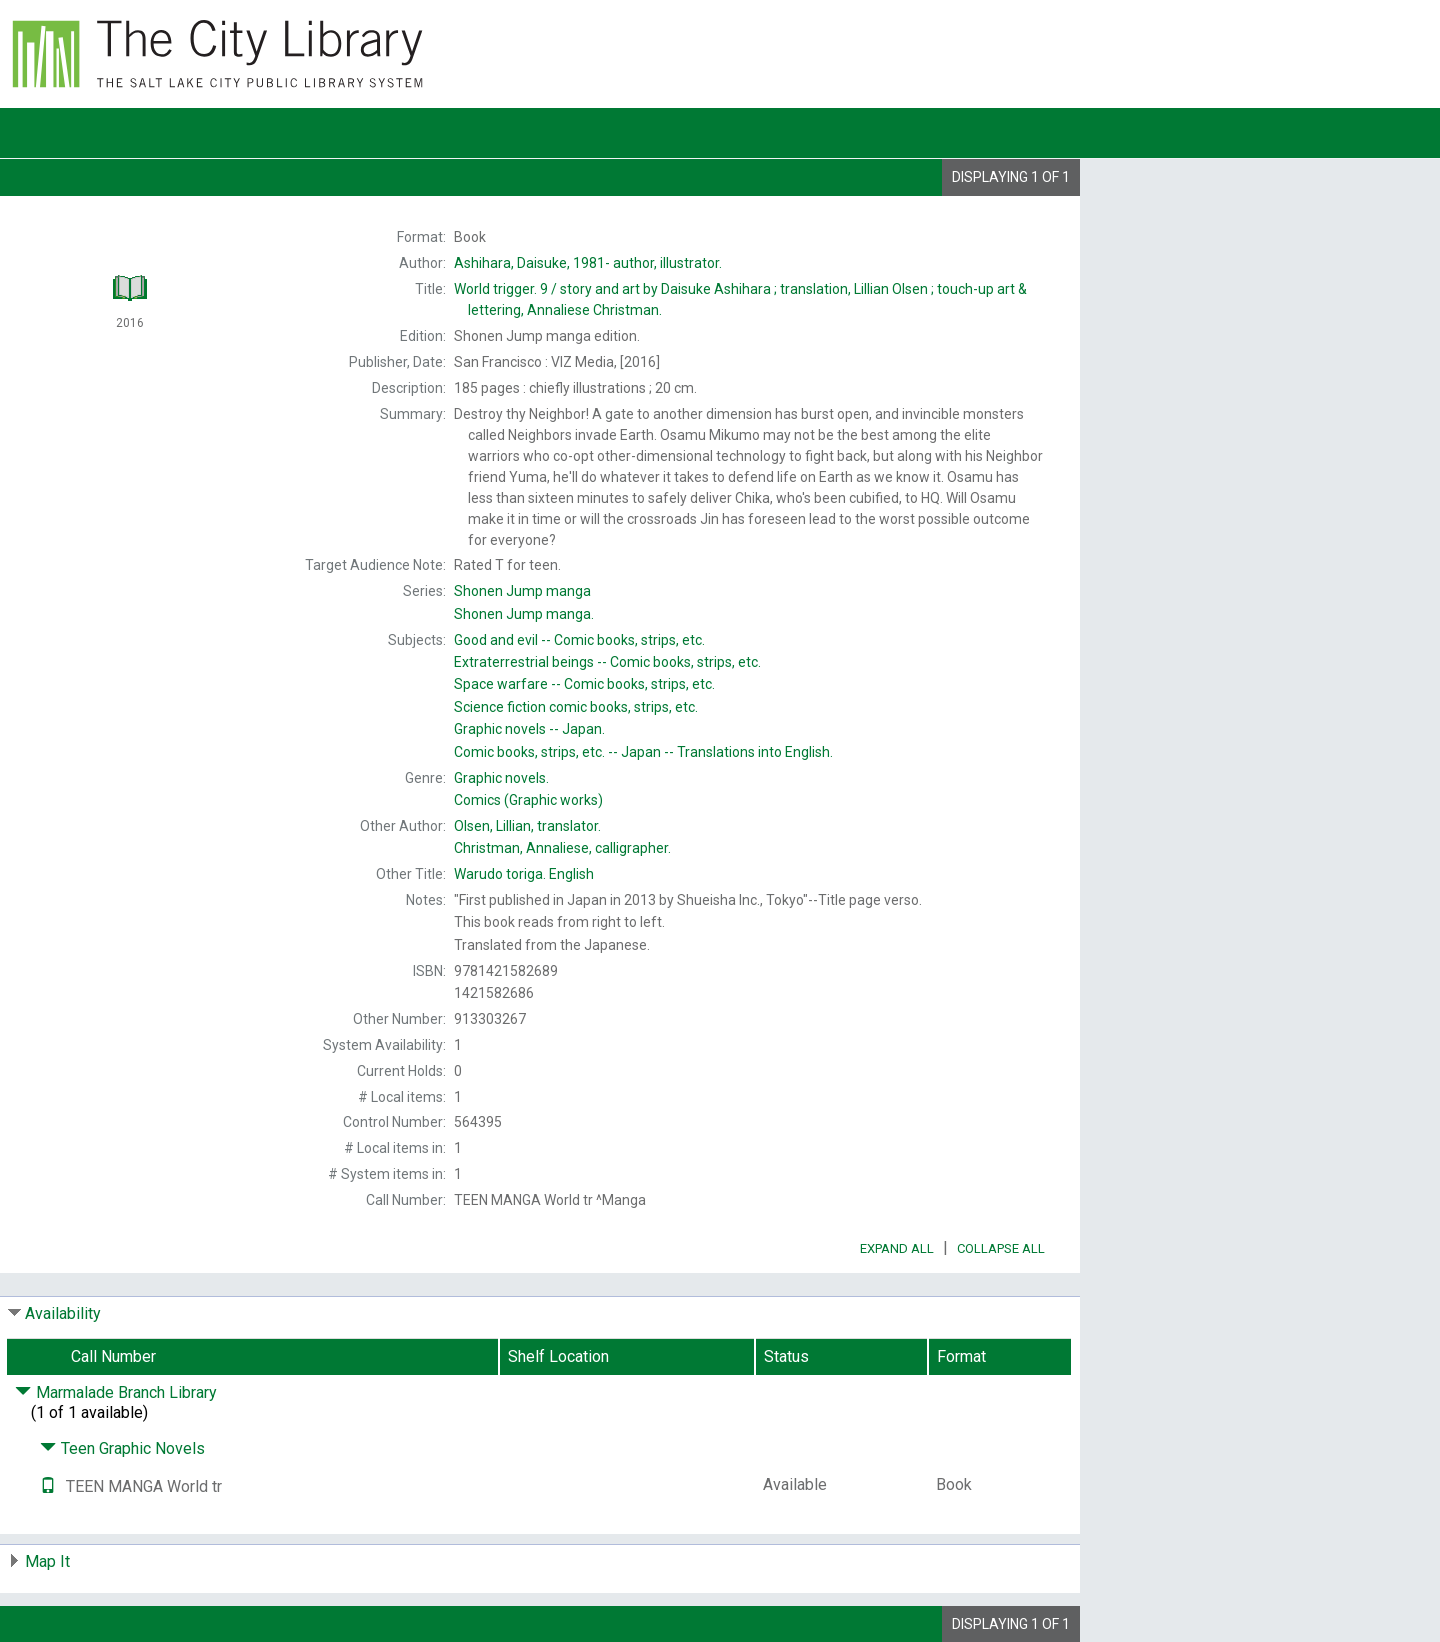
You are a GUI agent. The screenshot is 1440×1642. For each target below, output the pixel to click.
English (524, 874)
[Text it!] (48, 1486)
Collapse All (1001, 1248)
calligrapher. (562, 848)
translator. (527, 826)
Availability (63, 1313)
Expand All (897, 1248)
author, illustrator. (588, 263)
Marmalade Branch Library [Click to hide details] (116, 1392)
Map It (47, 1561)
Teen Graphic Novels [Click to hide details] (122, 1448)
